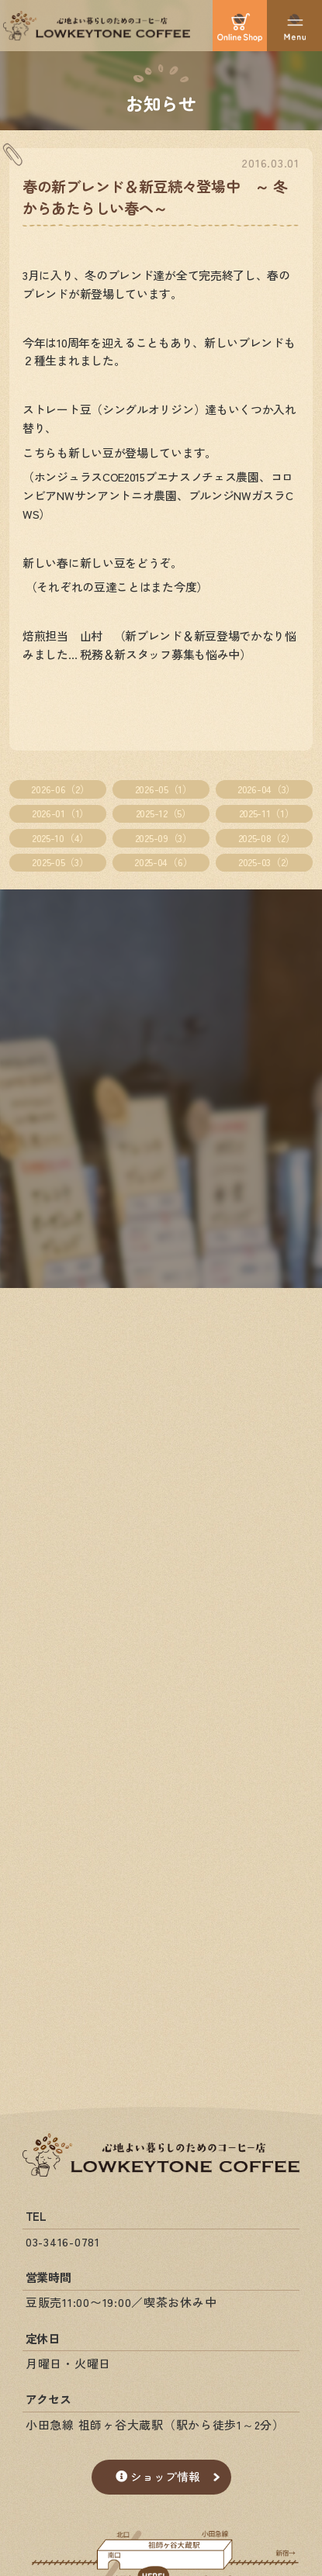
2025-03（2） (266, 862)
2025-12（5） (164, 813)
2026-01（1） (60, 813)
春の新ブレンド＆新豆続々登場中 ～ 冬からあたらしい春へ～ (155, 197)
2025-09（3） (163, 837)
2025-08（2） (267, 837)
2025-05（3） (60, 862)
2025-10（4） (60, 837)
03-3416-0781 (63, 2241)
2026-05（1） (163, 789)
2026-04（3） (266, 789)
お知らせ (161, 102)
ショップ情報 (158, 2476)
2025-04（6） (163, 862)
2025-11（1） (267, 813)
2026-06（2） (60, 789)
